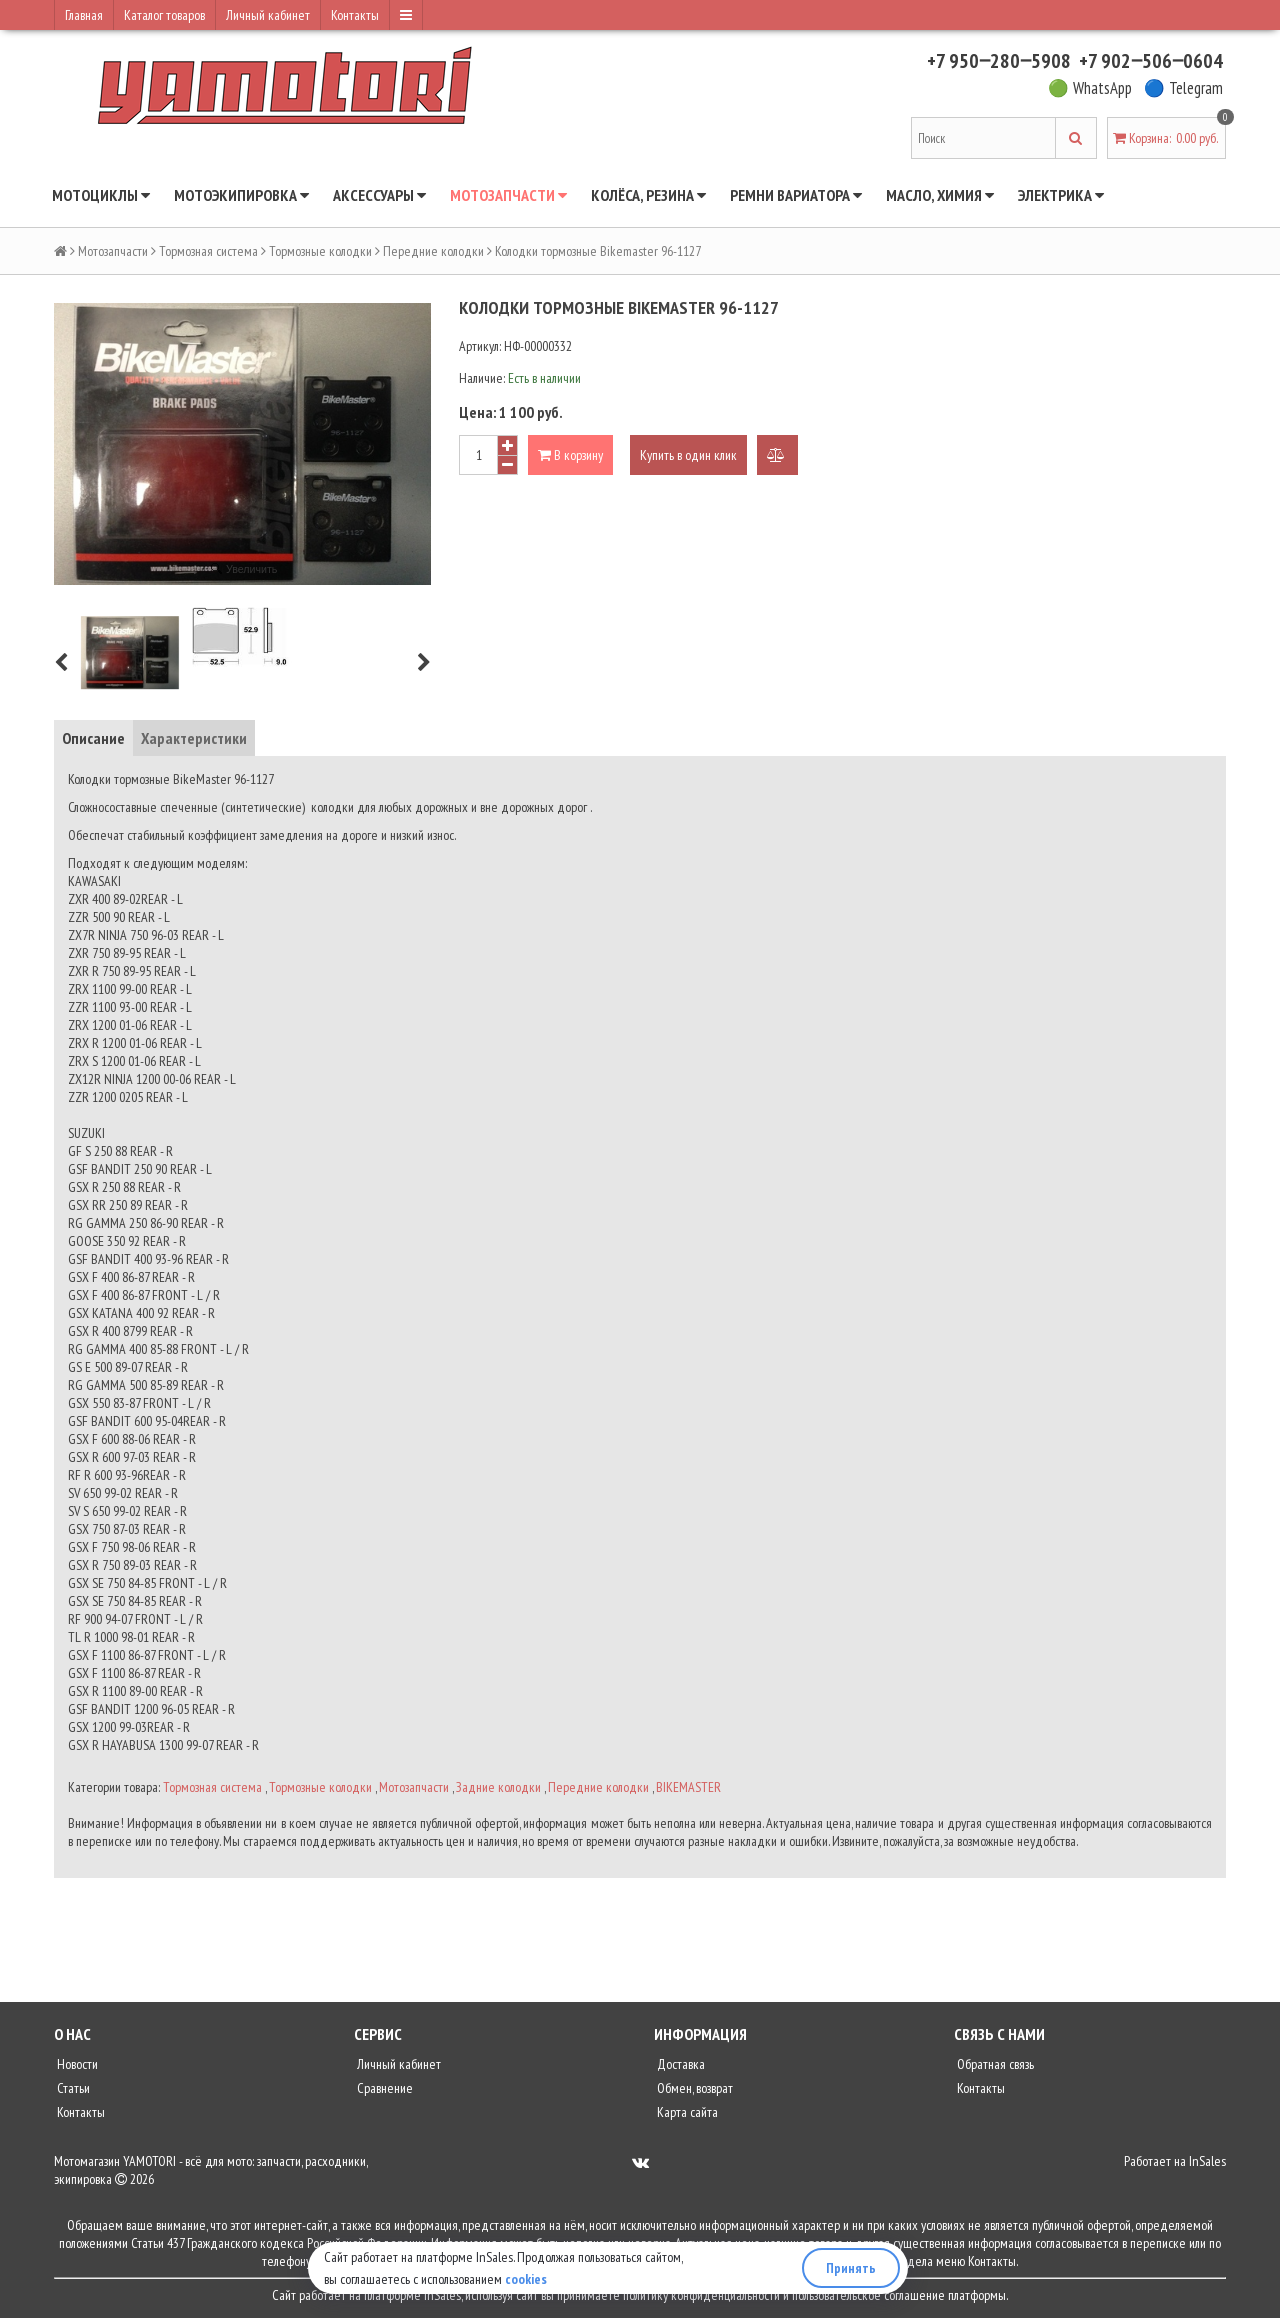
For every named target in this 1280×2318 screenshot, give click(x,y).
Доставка (679, 2064)
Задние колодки (498, 1787)
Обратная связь (994, 2064)
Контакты (355, 15)
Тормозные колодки (320, 251)
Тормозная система (208, 251)
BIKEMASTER (688, 1787)
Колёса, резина (648, 195)
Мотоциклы (101, 195)
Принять (851, 2268)
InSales (1207, 2161)
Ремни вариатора (796, 195)
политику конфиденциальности (701, 2295)
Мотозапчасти (508, 195)
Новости (76, 2064)
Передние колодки (433, 251)
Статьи (72, 2088)
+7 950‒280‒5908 (999, 61)
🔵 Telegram (1183, 88)
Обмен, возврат (693, 2088)
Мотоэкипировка (241, 195)
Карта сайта (686, 2112)
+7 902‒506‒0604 (1151, 61)
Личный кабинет (268, 15)
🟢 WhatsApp (1090, 88)
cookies (526, 2279)
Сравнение (383, 2088)
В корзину (570, 455)
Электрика (1061, 195)
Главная (84, 15)
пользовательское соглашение (868, 2295)
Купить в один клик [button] (688, 455)
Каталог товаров (164, 15)
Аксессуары (379, 195)
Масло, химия (940, 195)
